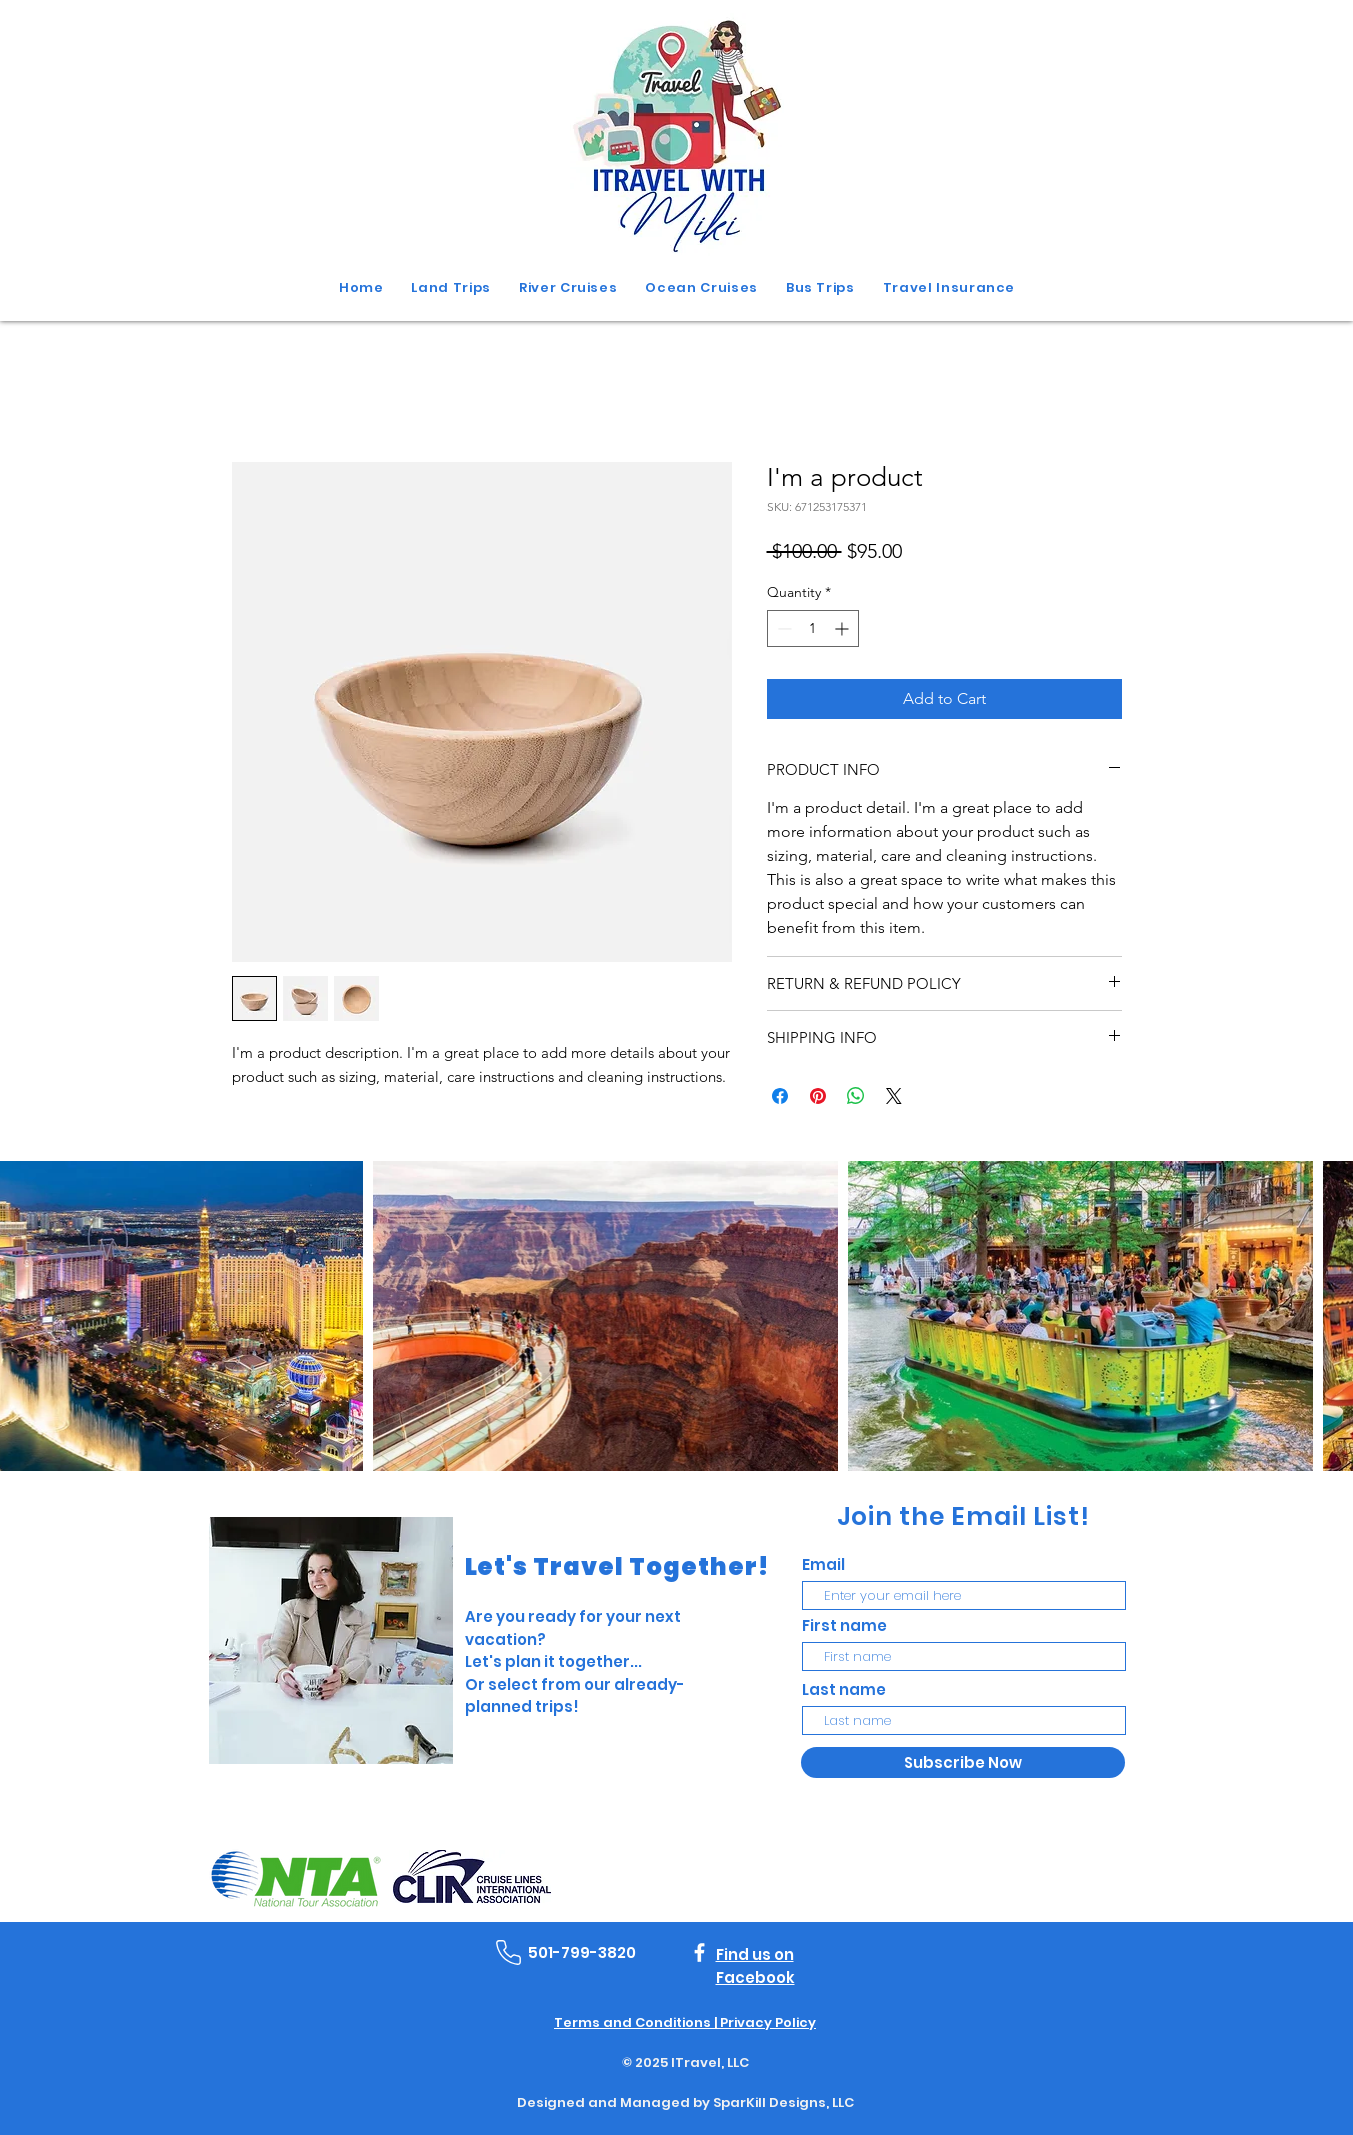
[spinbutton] (813, 628)
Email (823, 1564)
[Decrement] (782, 628)
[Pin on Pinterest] (818, 1096)
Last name (844, 1689)
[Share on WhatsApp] (856, 1096)
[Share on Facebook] (780, 1096)
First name (844, 1625)
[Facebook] (699, 1952)
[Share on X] (894, 1096)
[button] (820, 288)
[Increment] (843, 628)
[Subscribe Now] (963, 1762)
